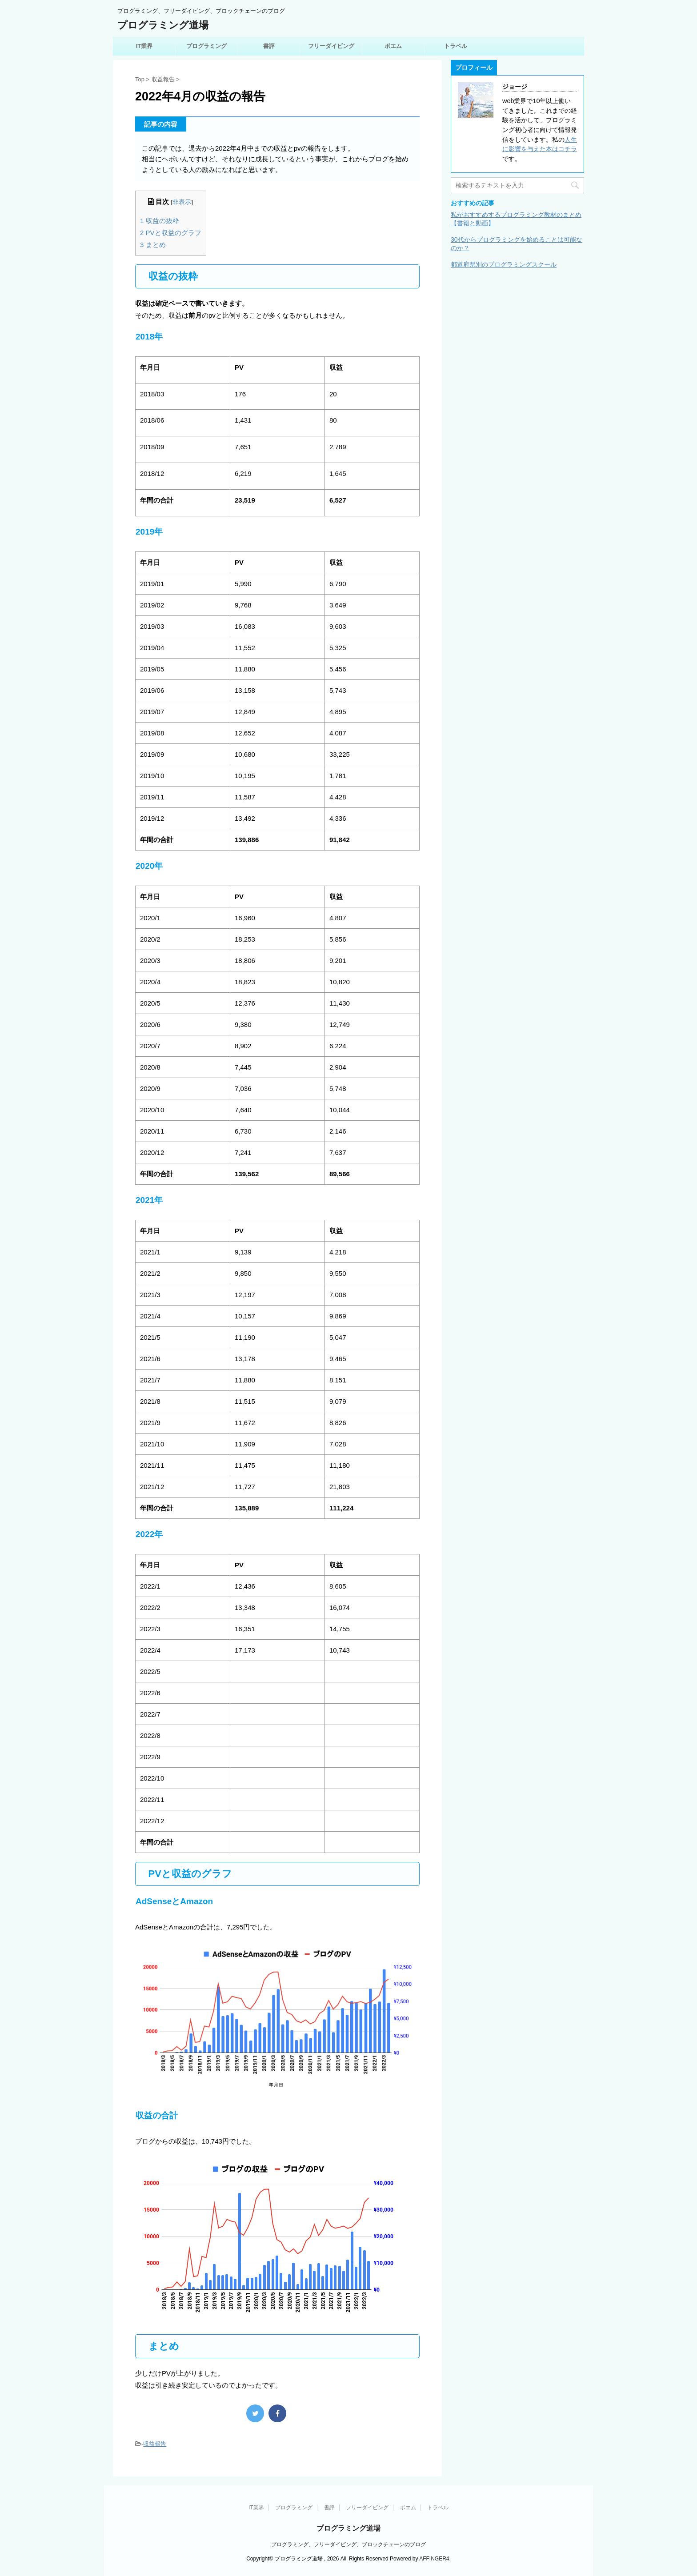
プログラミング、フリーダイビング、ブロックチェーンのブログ (348, 2544)
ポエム (393, 46)
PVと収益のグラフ (170, 232)
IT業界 (144, 46)
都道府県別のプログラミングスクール (504, 264)
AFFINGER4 (434, 2559)
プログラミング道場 (162, 25)
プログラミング (206, 46)
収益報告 (154, 2443)
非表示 (181, 202)
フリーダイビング (331, 46)
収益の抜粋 (159, 220)
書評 (269, 46)
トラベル (455, 46)
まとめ (153, 244)
